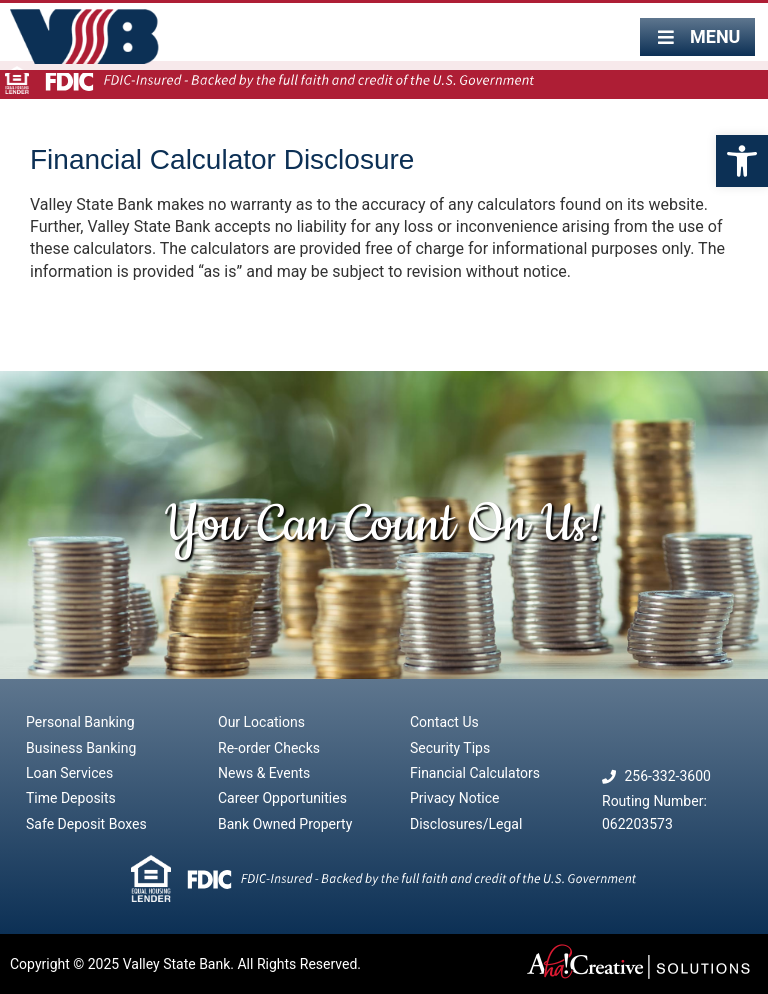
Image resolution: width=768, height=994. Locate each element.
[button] (742, 161)
